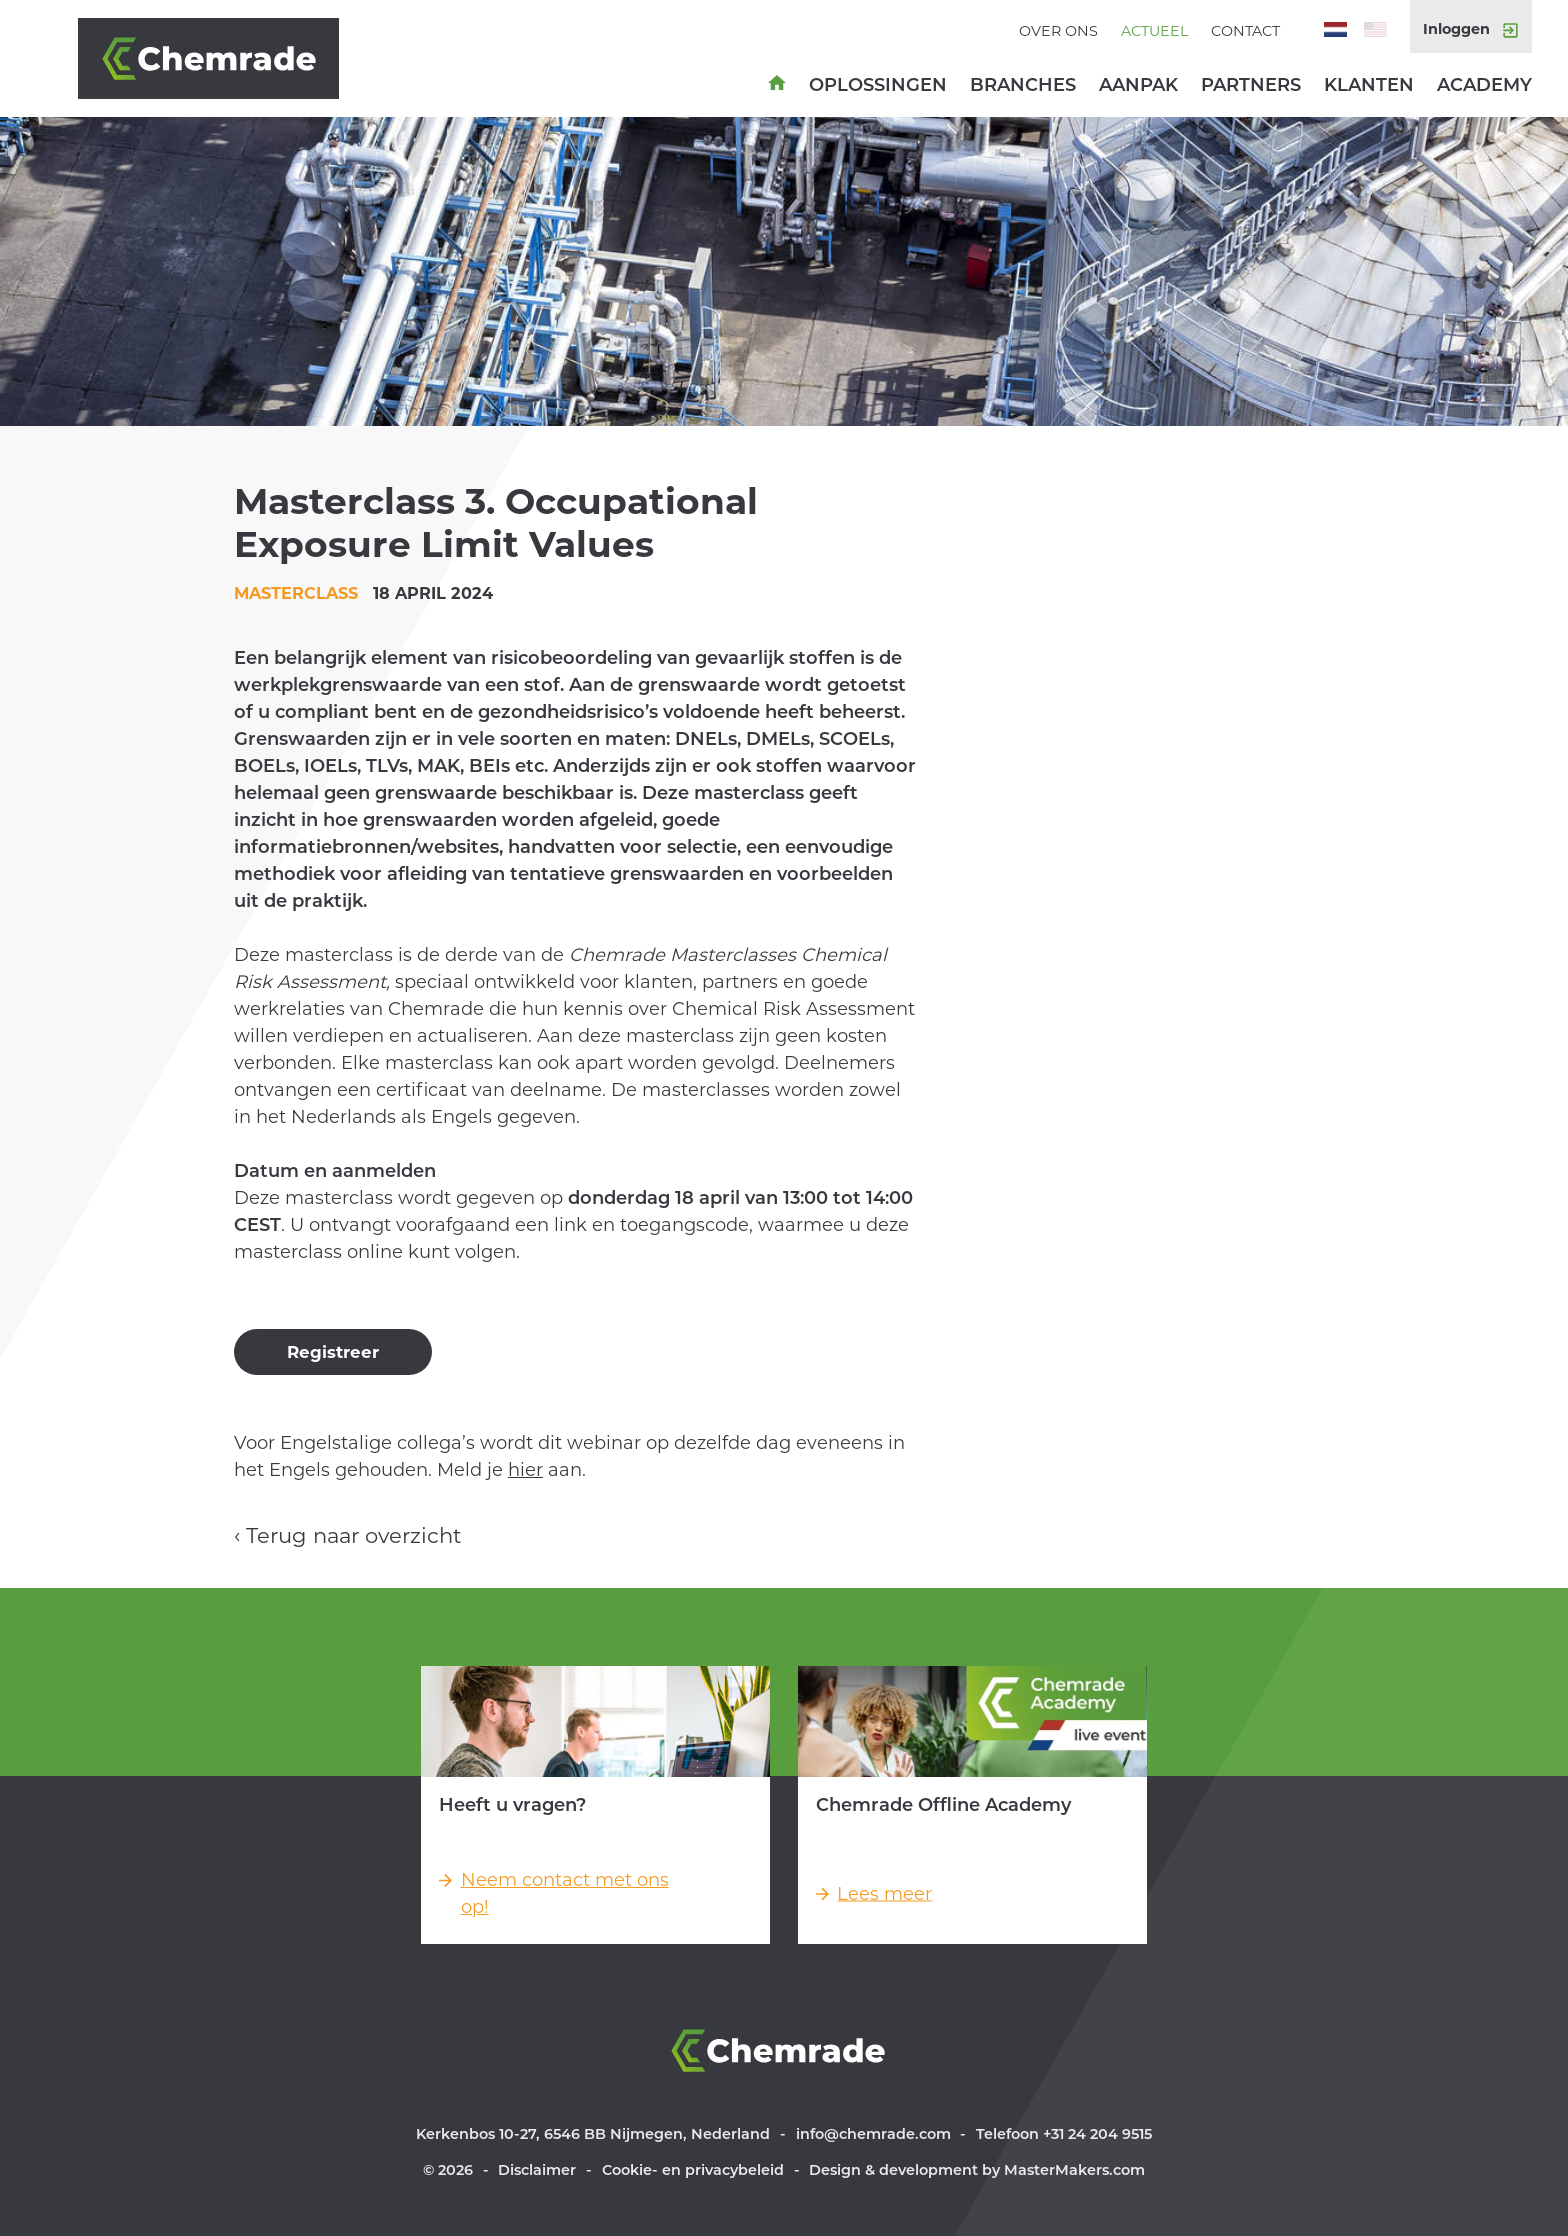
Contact (1245, 31)
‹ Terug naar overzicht (348, 1535)
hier (525, 1470)
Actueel (1154, 31)
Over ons (1058, 31)
